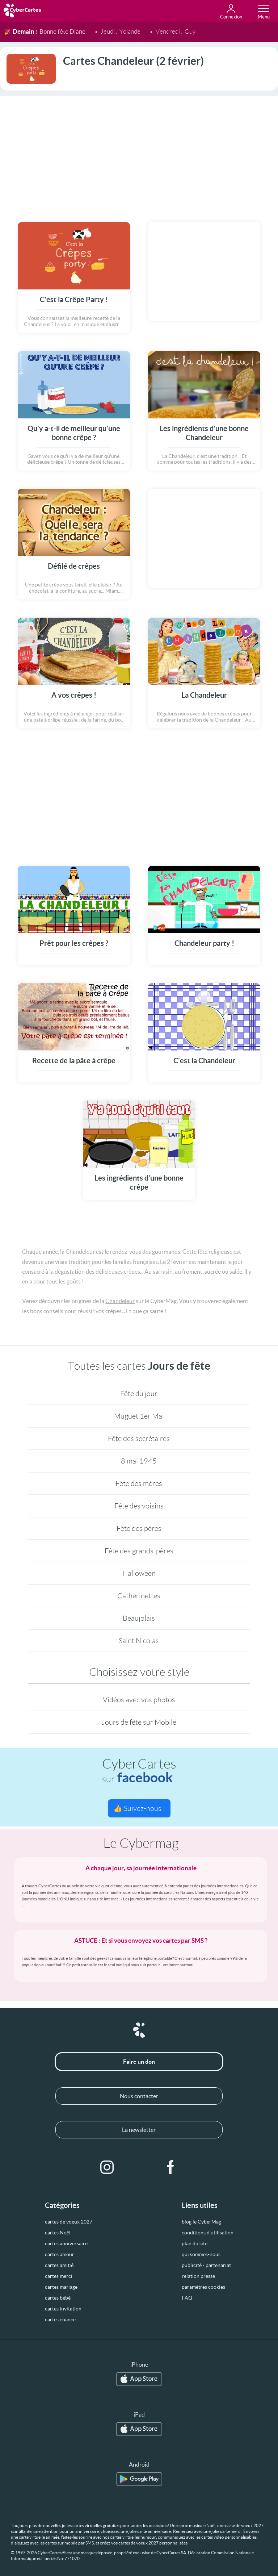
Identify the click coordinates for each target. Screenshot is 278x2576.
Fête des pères (139, 1528)
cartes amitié (59, 2265)
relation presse (198, 2276)
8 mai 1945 (139, 1461)
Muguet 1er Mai (139, 1416)
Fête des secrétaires (139, 1439)
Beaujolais (139, 1618)
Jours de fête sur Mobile (139, 1722)
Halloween (139, 1573)
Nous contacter (139, 2096)
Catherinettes (138, 1596)
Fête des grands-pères (139, 1551)
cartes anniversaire (66, 2243)
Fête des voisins (139, 1506)
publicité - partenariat (206, 2265)
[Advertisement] (139, 154)
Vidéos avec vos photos (139, 1700)
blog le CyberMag (201, 2222)
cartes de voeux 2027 (68, 2222)
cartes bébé (58, 2298)
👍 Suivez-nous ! (139, 1808)
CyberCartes (139, 1770)
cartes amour (59, 2254)
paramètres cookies (203, 2287)
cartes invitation (63, 2309)
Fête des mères (138, 1483)
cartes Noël (58, 2232)
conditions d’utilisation (207, 2232)
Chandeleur (120, 1301)
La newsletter (139, 2129)
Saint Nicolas (139, 1641)
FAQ (187, 2298)
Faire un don (139, 2061)
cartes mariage (61, 2287)
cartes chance (60, 2319)
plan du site (194, 2243)
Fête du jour (138, 1394)
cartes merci (58, 2276)
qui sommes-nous (201, 2254)
